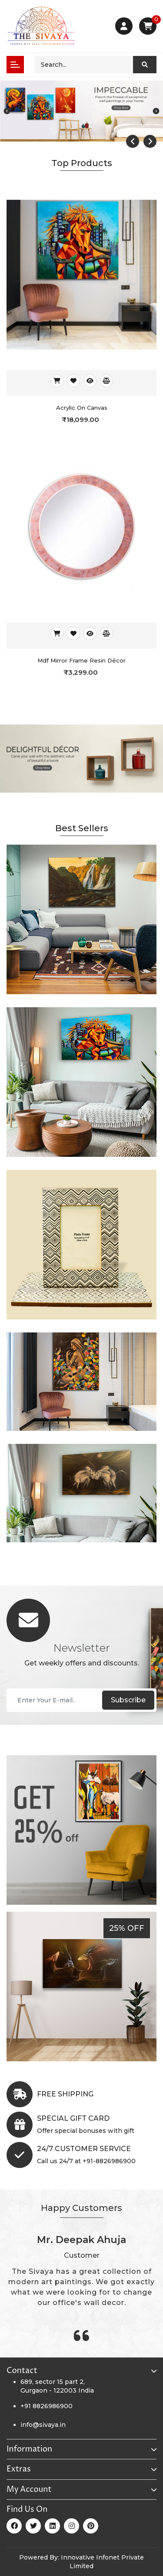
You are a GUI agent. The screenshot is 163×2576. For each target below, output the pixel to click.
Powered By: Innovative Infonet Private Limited (81, 2561)
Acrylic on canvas (81, 407)
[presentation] (132, 141)
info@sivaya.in (43, 2425)
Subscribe (128, 1700)
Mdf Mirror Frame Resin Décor (81, 660)
